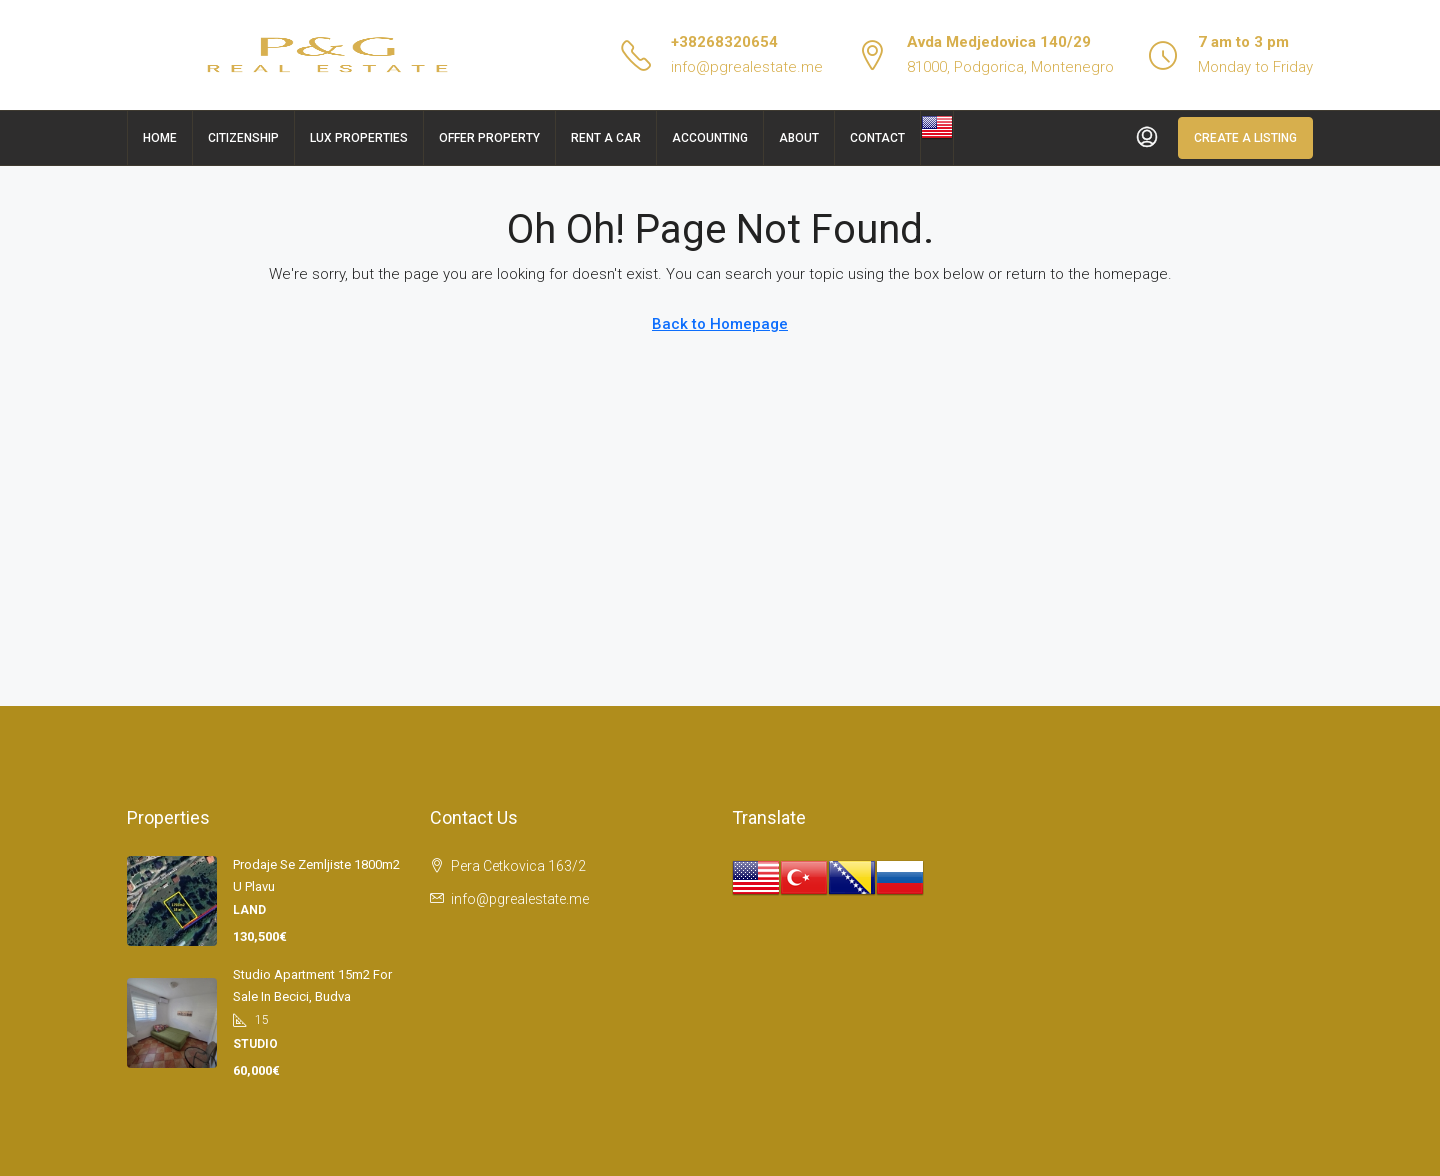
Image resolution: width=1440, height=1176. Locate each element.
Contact (877, 138)
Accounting (710, 138)
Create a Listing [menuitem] (1245, 138)
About (799, 138)
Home (160, 138)
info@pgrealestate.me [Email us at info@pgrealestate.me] (520, 899)
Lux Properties (359, 138)
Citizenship (243, 138)
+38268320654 (724, 42)
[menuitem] (1147, 138)
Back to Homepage (720, 324)
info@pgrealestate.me (747, 67)
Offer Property (489, 138)
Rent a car (606, 138)
